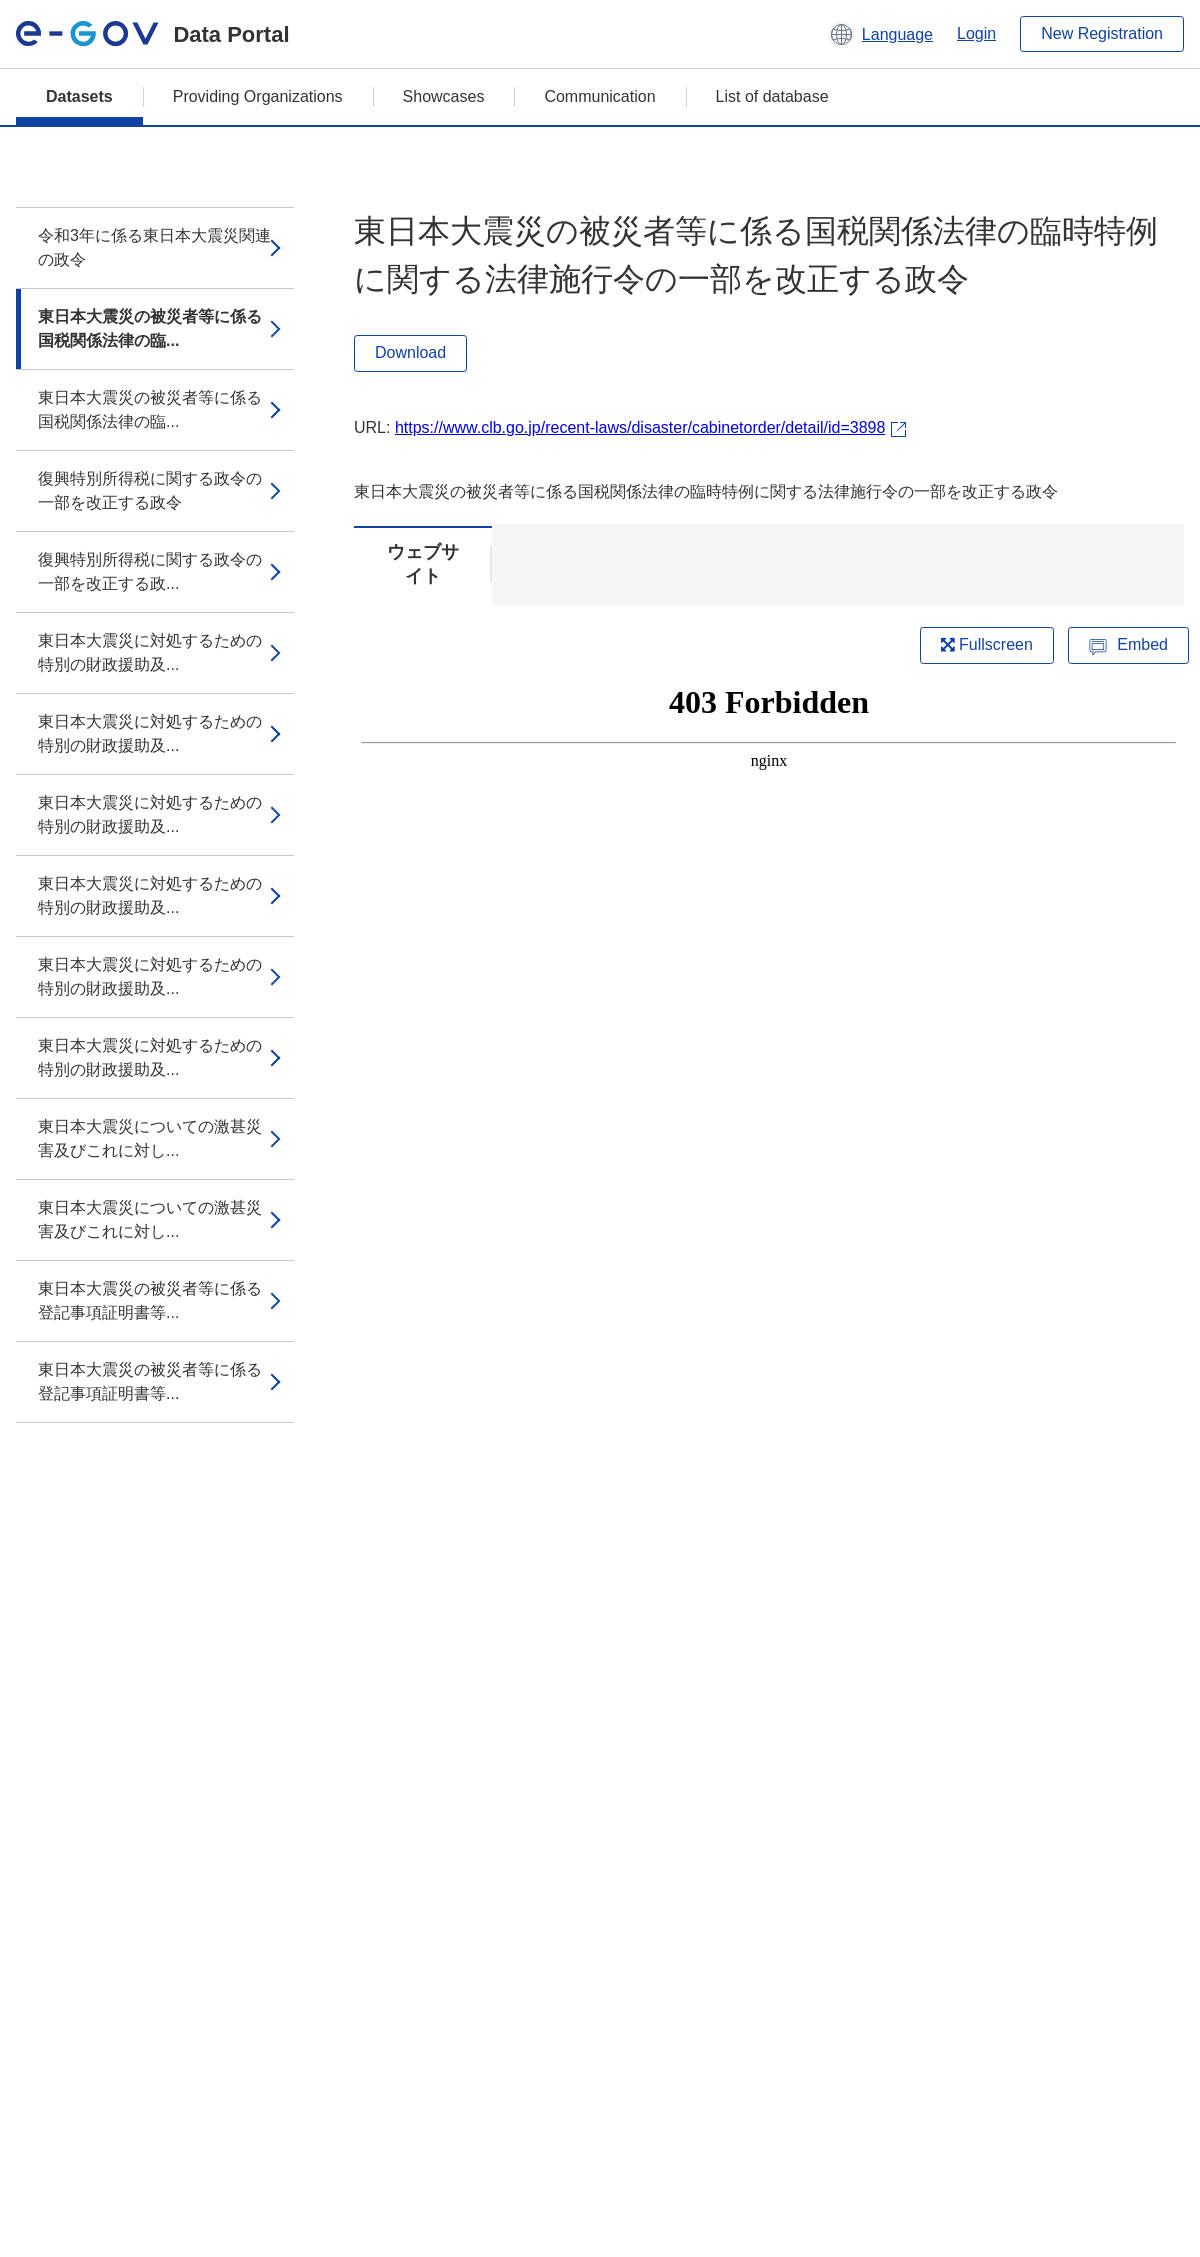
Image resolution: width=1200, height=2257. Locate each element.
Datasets (79, 96)
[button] (880, 34)
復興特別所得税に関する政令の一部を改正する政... (150, 571)
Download (410, 352)
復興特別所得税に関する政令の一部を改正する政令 (150, 490)
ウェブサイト (423, 564)
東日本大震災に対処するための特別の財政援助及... (150, 652)
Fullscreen (987, 644)
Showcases (444, 96)
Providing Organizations (258, 96)
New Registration (1102, 33)
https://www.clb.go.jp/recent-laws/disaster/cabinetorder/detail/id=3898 (640, 427)
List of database (772, 96)
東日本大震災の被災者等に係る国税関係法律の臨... (150, 328)
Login (976, 33)
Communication (599, 96)
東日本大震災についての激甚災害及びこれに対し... (150, 1138)
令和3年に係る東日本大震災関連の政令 (154, 247)
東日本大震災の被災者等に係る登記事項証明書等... (150, 1300)
